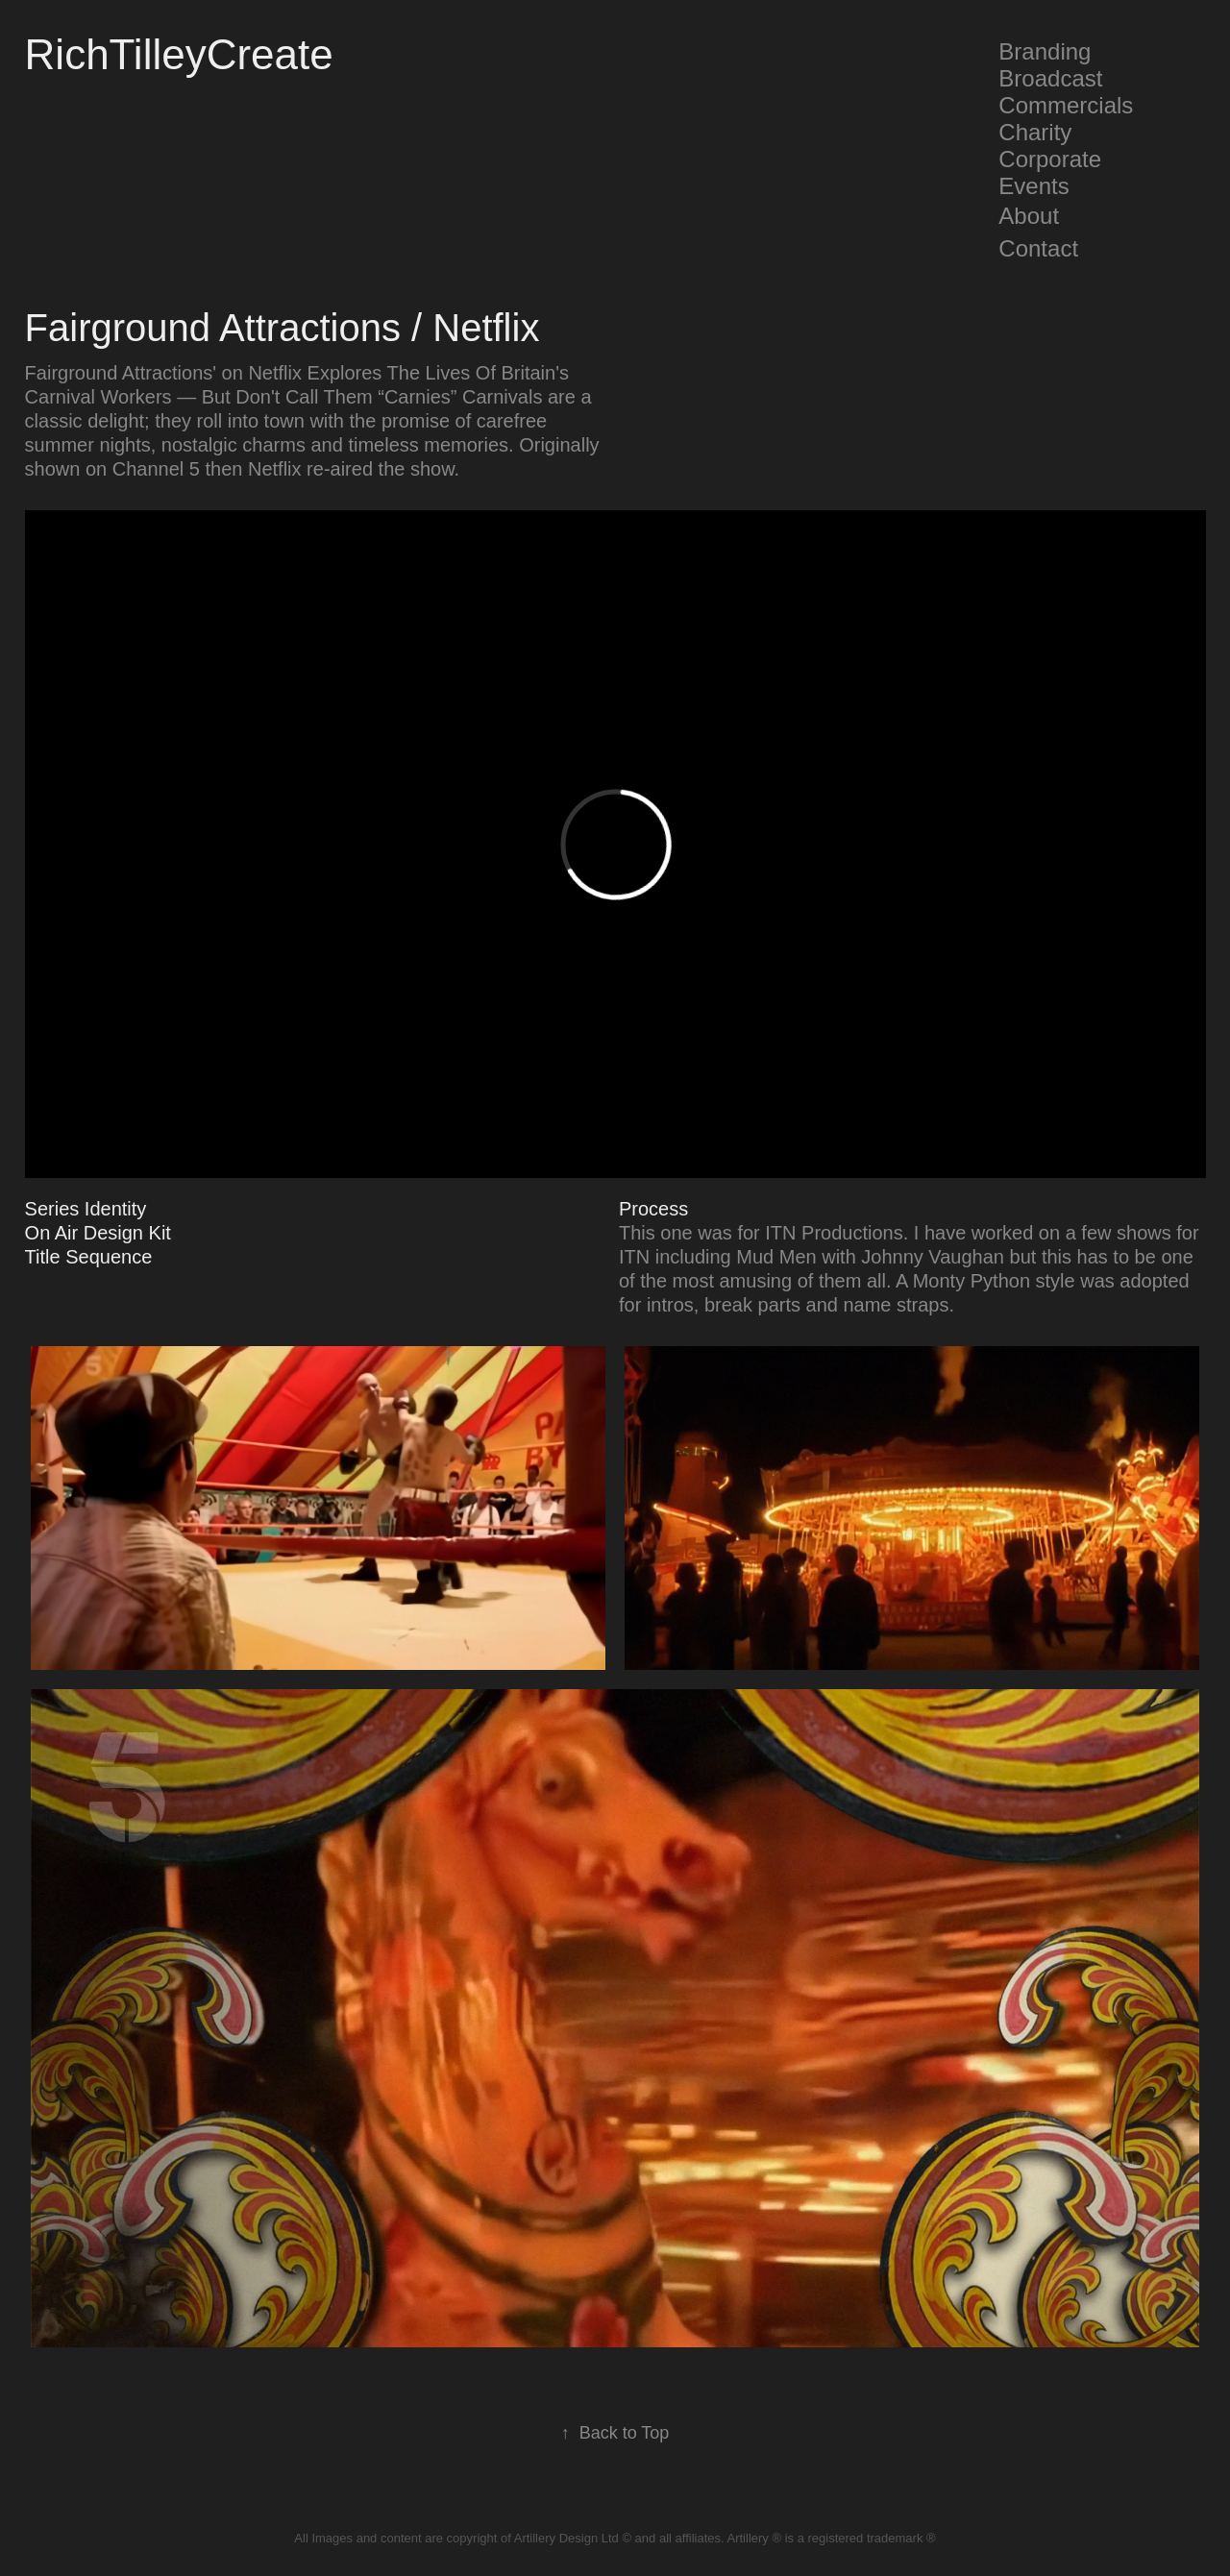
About (1028, 216)
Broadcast (1050, 78)
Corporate (1049, 159)
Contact (1038, 248)
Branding (1044, 51)
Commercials (1065, 105)
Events (1033, 186)
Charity (1034, 132)
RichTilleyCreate (179, 54)
